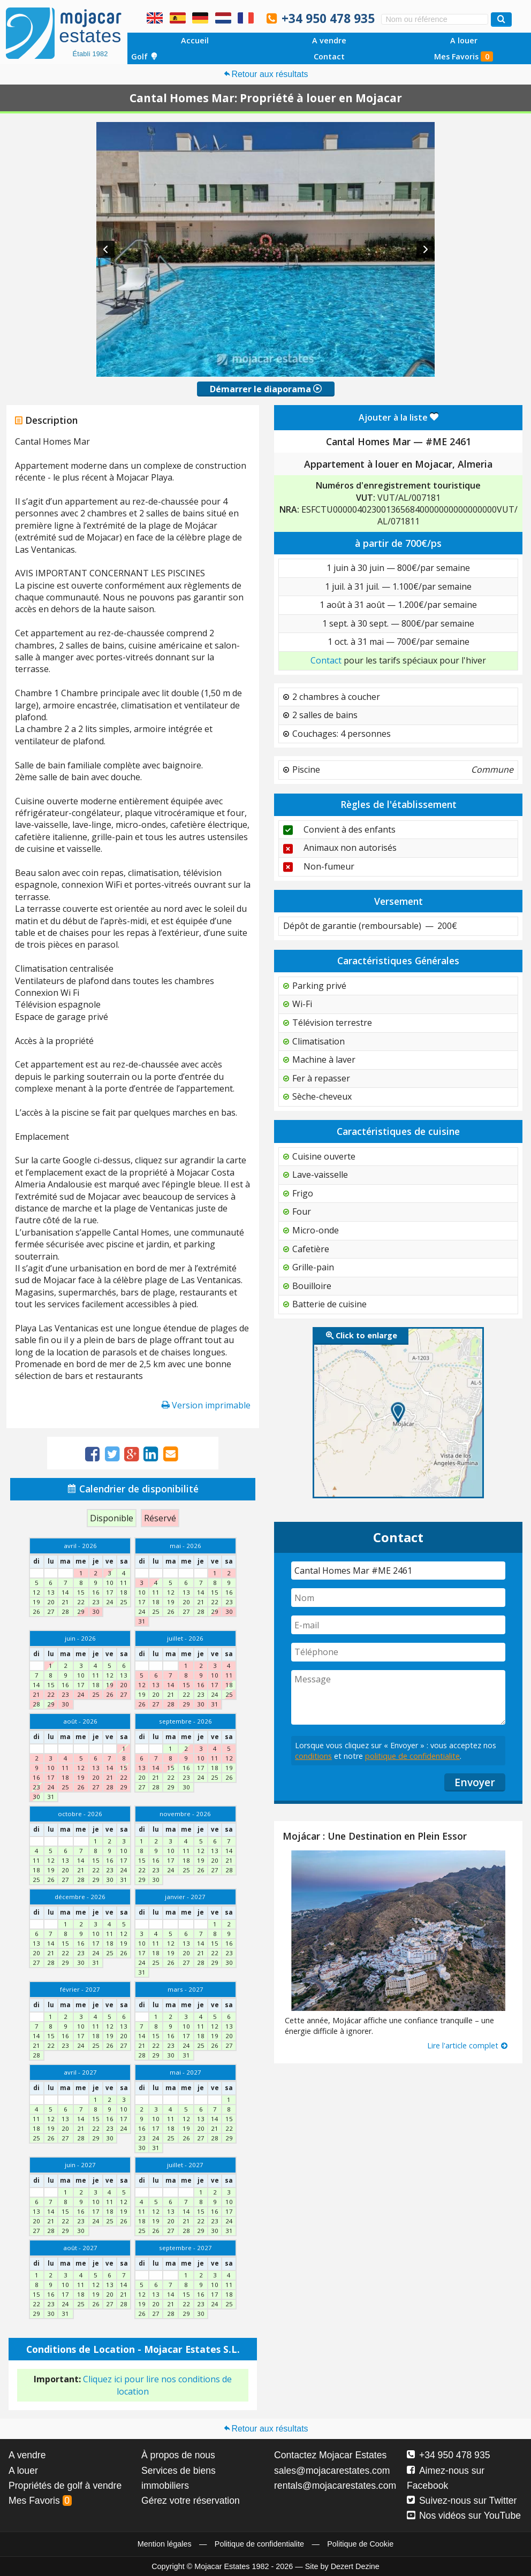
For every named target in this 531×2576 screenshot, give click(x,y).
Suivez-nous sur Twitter (462, 2500)
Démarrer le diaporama (266, 389)
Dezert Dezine (355, 2566)
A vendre (329, 40)
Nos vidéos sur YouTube (464, 2515)
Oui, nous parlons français (246, 18)
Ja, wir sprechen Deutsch (200, 18)
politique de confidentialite (412, 1756)
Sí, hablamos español (178, 18)
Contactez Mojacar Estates (330, 2455)
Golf (144, 56)
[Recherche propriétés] (501, 19)
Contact (329, 56)
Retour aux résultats (265, 74)
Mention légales (165, 2544)
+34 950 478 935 (328, 18)
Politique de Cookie (360, 2544)
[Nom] (398, 1597)
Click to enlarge (361, 1335)
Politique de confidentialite (259, 2544)
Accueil (195, 40)
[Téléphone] (398, 1652)
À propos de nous (178, 2455)
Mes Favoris (463, 56)
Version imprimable (206, 1405)
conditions (313, 1756)
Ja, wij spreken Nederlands (223, 18)
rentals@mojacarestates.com (335, 2485)
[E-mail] (398, 1624)
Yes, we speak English (155, 18)
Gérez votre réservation (190, 2500)
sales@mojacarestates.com (332, 2470)
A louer (463, 40)
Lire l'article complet (468, 2045)
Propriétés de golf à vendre (65, 2485)
